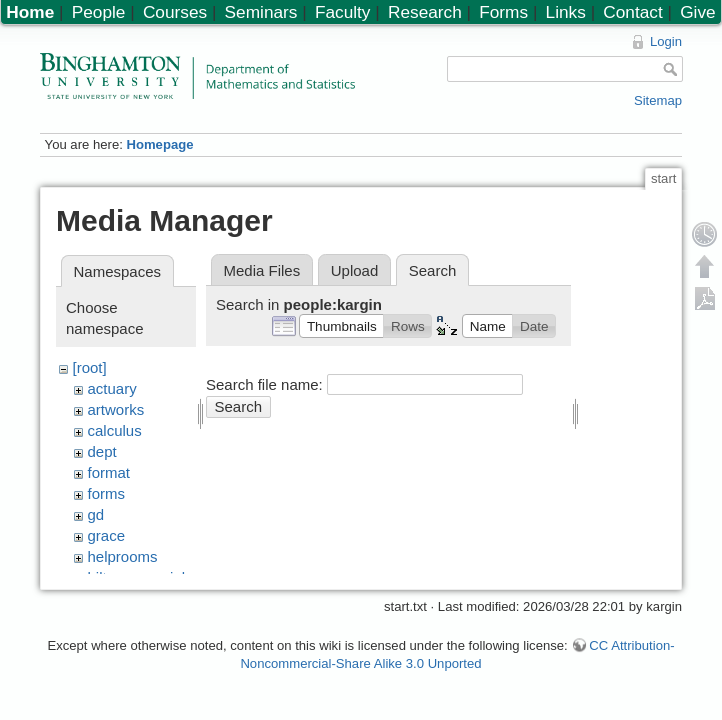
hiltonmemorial (137, 577)
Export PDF (705, 298)
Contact (632, 12)
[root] (90, 367)
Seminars (261, 12)
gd (96, 514)
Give (697, 12)
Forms (503, 12)
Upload (355, 270)
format (109, 472)
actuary (112, 388)
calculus (115, 430)
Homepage (159, 144)
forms (107, 493)
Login (666, 41)
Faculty (343, 12)
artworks (116, 409)
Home (30, 12)
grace (107, 535)
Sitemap (658, 100)
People (99, 12)
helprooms (123, 556)
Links (566, 12)
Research (425, 12)
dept (102, 451)
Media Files (262, 270)
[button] (341, 326)
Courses (175, 12)
